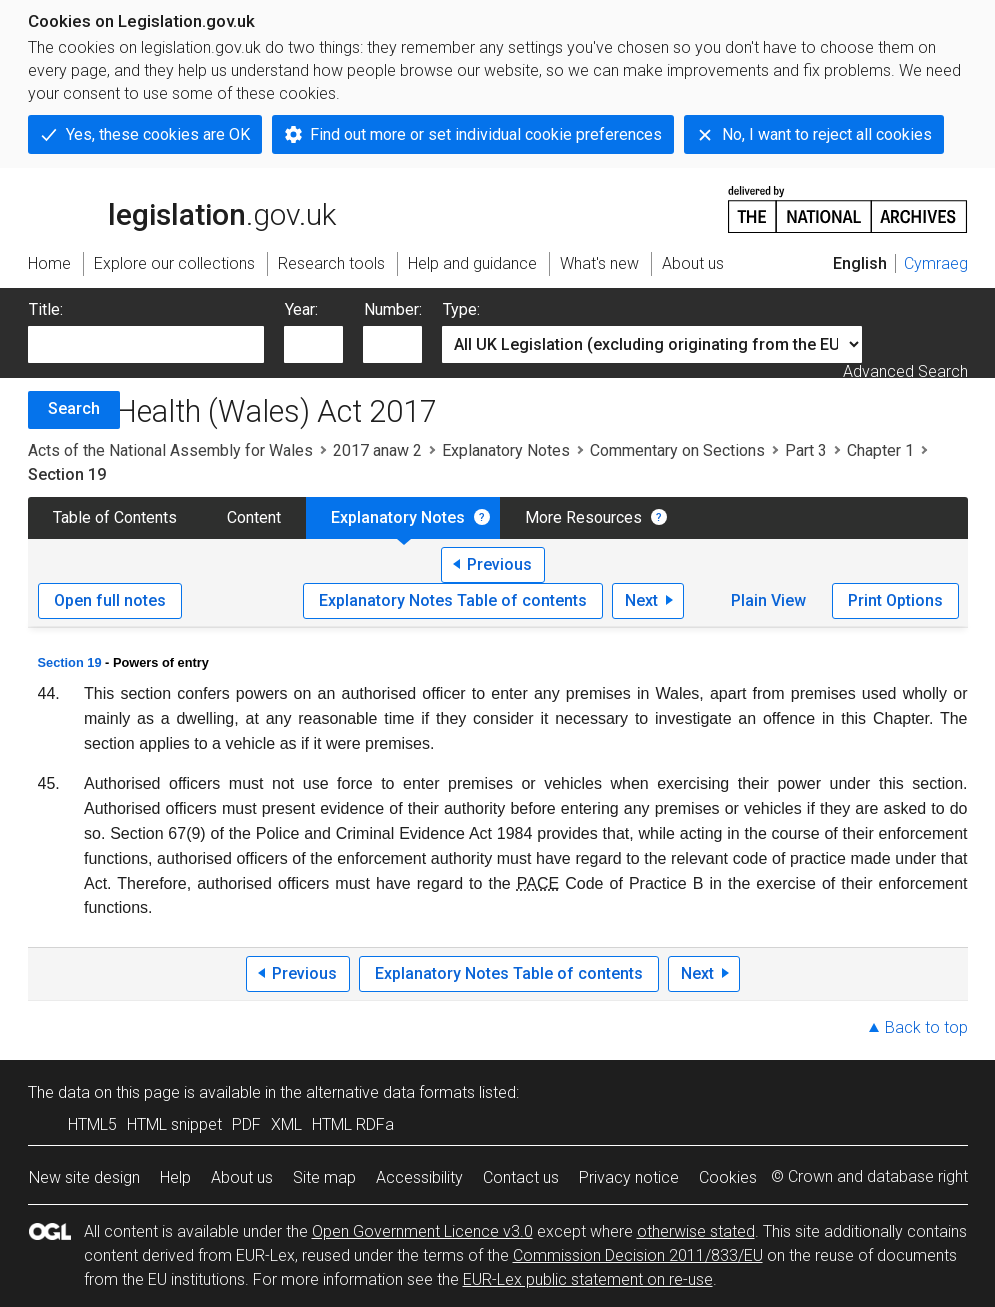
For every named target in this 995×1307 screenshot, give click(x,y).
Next (641, 600)
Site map (324, 1177)
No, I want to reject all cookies (827, 134)
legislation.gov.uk (182, 208)
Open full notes (110, 600)
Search (74, 408)
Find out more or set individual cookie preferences (486, 134)
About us (242, 1177)
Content (254, 517)
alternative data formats (390, 1092)
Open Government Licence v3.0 (422, 1231)
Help (175, 1177)
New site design (84, 1177)
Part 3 (806, 450)
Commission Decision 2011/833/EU (638, 1255)
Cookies (728, 1177)
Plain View (768, 600)
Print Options (895, 600)
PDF (246, 1124)
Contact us (521, 1177)
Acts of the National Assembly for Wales (170, 450)
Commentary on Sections (677, 450)
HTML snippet (174, 1124)
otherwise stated (696, 1231)
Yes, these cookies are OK (158, 134)
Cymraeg (936, 263)
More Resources (583, 517)
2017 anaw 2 (377, 450)
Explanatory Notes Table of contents (453, 600)
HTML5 (92, 1124)
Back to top (926, 1027)
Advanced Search (905, 371)
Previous (499, 564)
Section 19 (70, 662)
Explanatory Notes (506, 450)
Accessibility (419, 1177)
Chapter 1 (880, 450)
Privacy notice (629, 1177)
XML (286, 1124)
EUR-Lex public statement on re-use (588, 1279)
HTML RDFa (353, 1124)
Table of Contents (115, 517)
